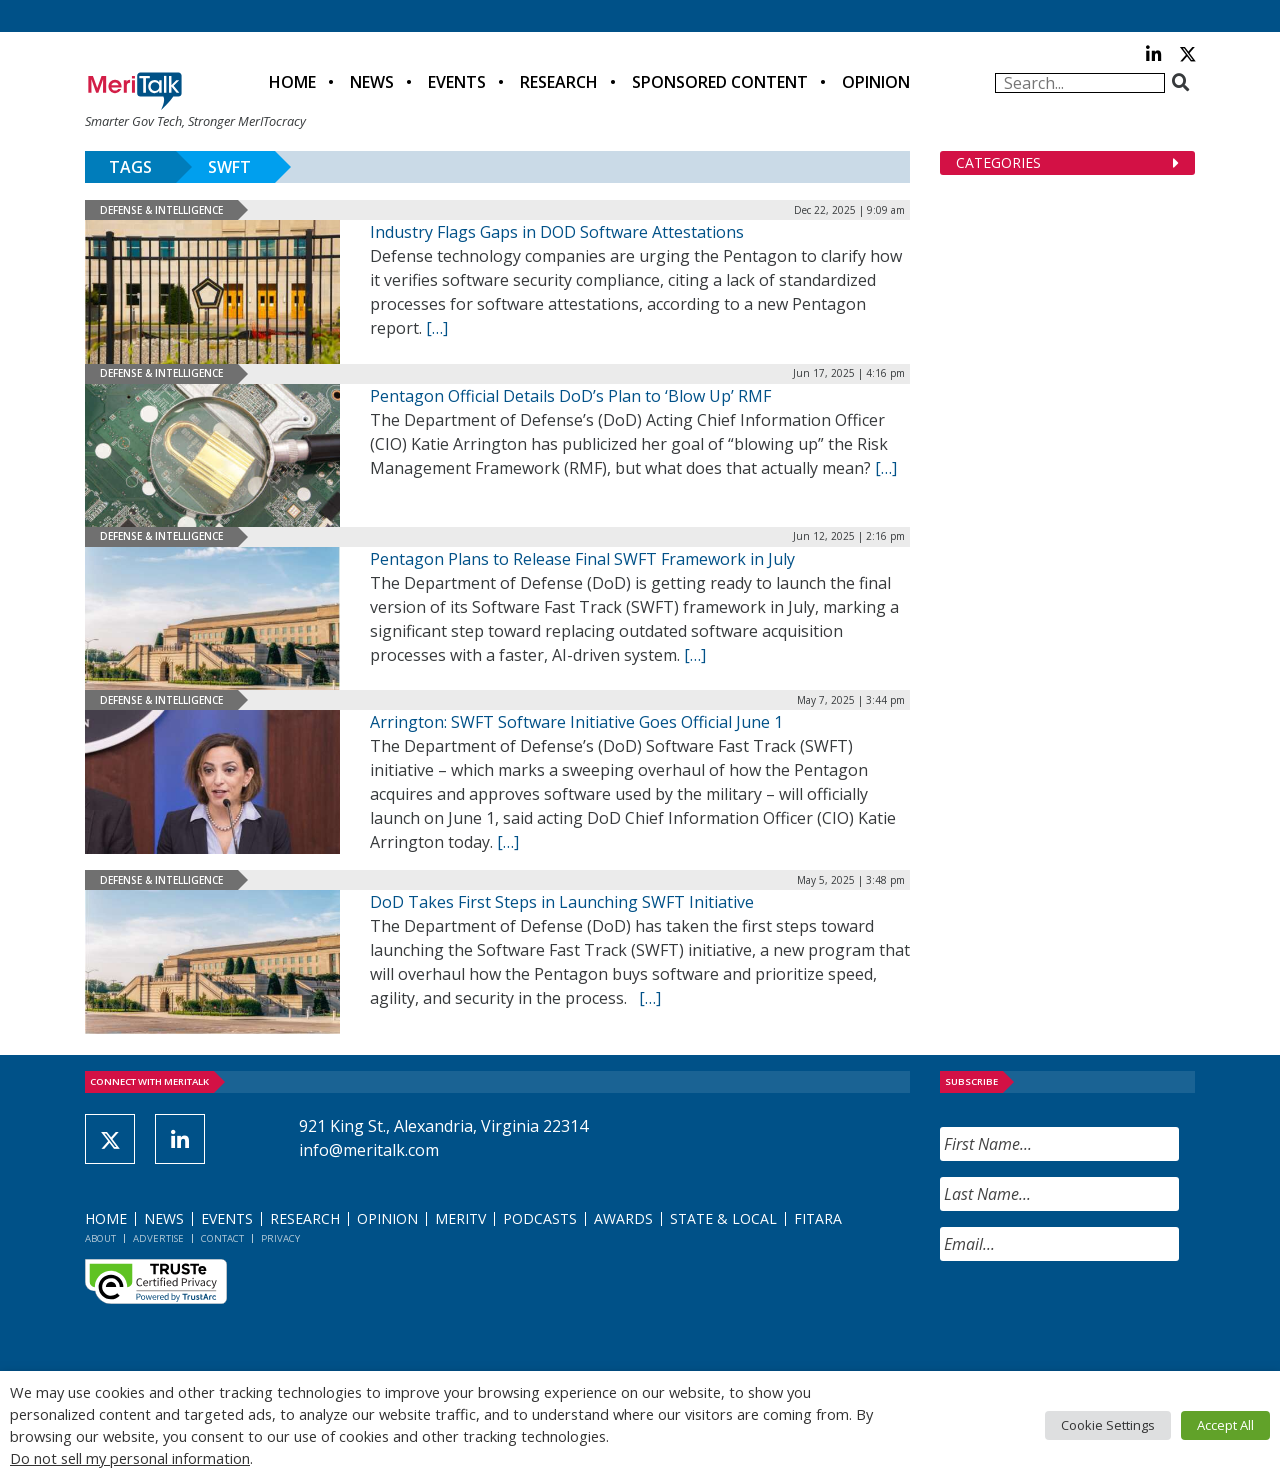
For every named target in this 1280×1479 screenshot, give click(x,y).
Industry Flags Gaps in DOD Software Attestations (557, 232)
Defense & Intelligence (161, 210)
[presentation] (1092, 1316)
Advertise (158, 1238)
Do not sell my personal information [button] (130, 1458)
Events (457, 82)
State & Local (723, 1218)
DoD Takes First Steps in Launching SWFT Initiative (562, 902)
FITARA (818, 1218)
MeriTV (460, 1218)
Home (292, 82)
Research (559, 82)
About (100, 1238)
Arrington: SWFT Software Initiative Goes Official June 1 (576, 722)
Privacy (280, 1238)
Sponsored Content (720, 82)
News (372, 82)
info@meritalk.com (369, 1150)
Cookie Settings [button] (1108, 1425)
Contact (222, 1238)
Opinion (876, 82)
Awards (623, 1218)
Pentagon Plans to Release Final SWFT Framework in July (582, 559)
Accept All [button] (1225, 1425)
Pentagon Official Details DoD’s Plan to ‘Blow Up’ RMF (570, 396)
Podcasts (540, 1218)
